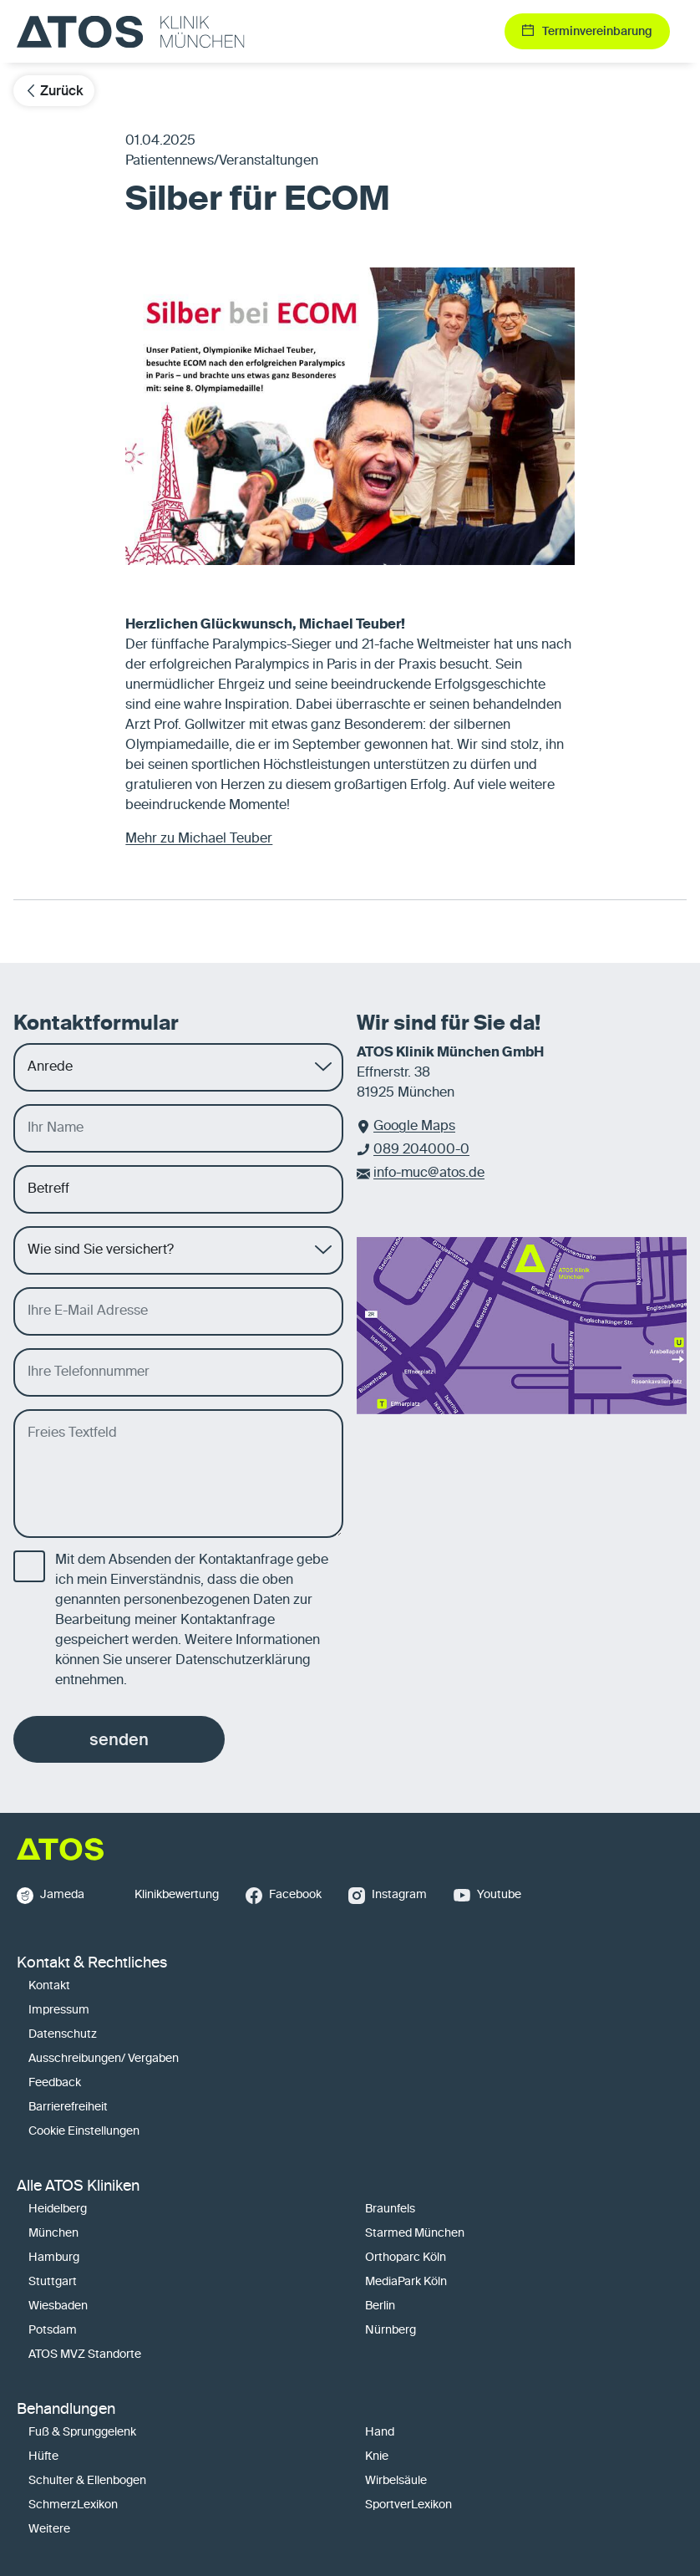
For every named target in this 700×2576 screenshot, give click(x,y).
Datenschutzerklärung (243, 1660)
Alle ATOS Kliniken (78, 2186)
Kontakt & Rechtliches (92, 1963)
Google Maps (414, 1126)
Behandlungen (66, 2409)
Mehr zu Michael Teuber (198, 839)
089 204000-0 (421, 1150)
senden (119, 1739)
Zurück (54, 90)
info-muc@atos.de (428, 1173)
